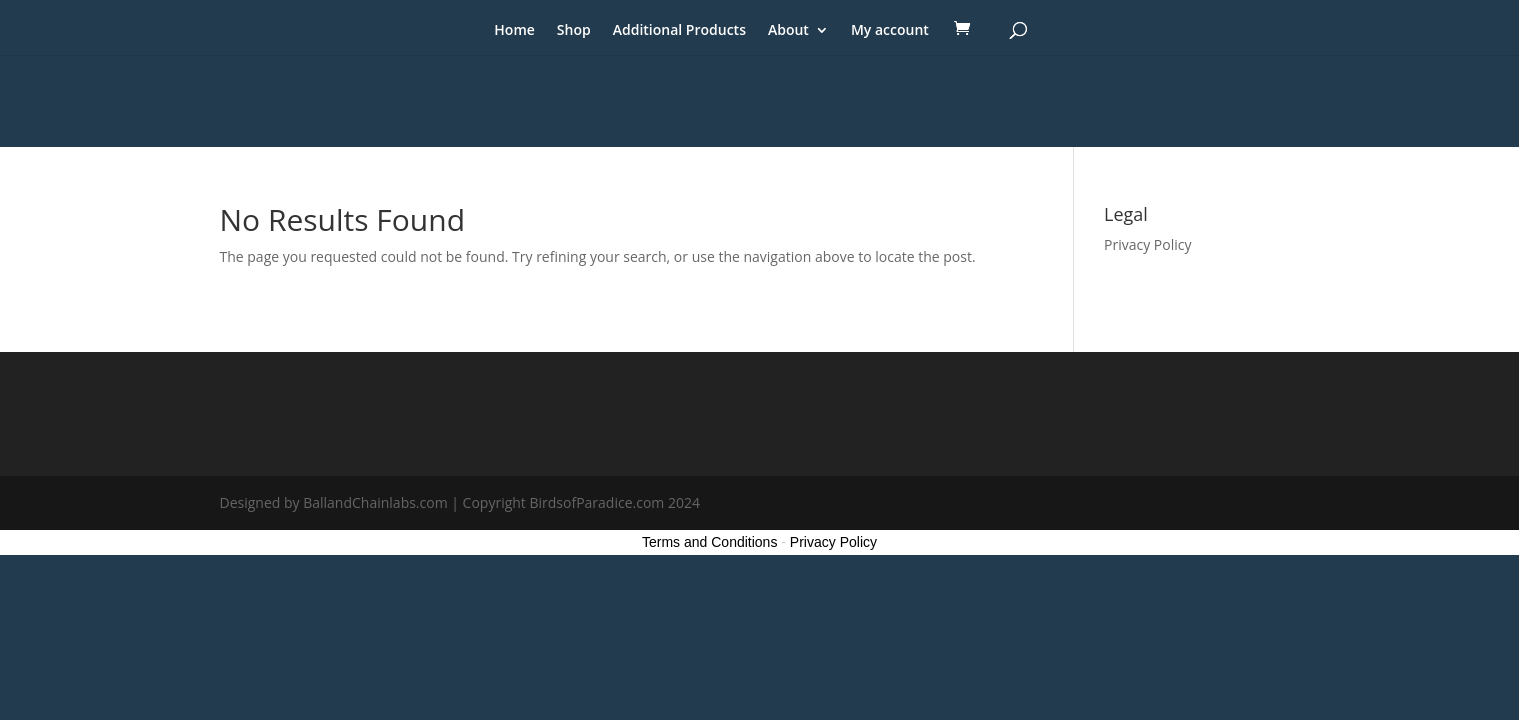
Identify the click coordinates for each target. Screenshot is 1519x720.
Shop (574, 31)
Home (514, 31)
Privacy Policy (1147, 244)
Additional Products (679, 31)
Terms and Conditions (709, 542)
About (788, 31)
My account (890, 31)
